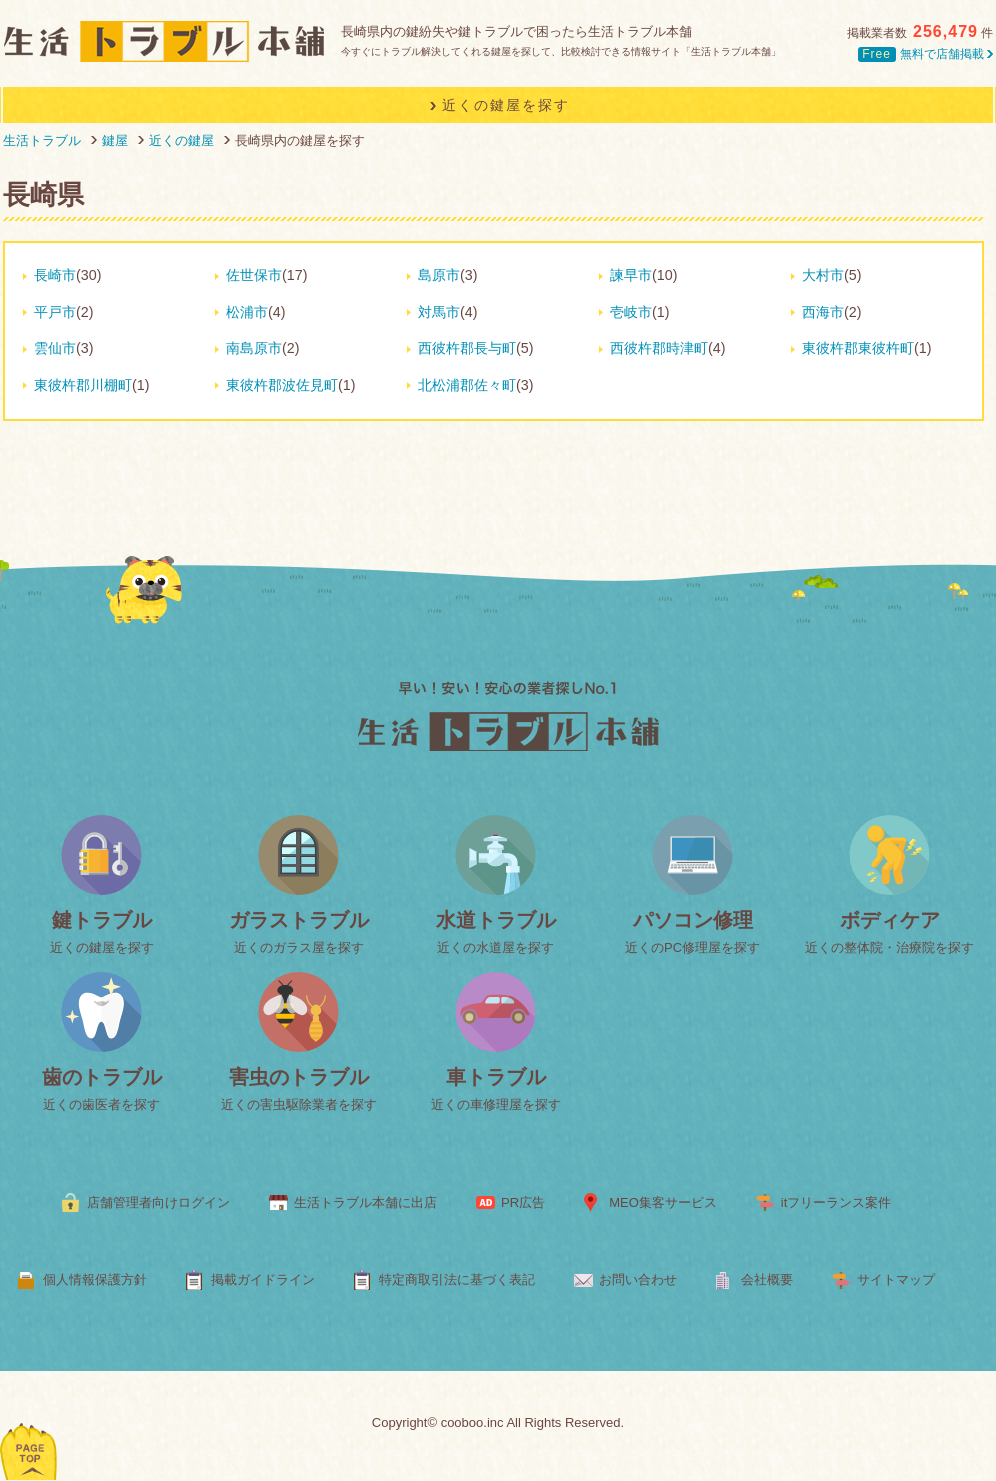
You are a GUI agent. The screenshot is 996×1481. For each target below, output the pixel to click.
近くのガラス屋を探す (299, 947)
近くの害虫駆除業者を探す (299, 1104)
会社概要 (767, 1279)
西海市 (823, 312)
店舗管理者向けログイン (158, 1202)
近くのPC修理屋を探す (692, 947)
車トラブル (496, 1077)
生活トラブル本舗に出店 (365, 1202)
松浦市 (247, 312)
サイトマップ (896, 1279)
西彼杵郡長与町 (467, 348)
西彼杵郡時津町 (659, 348)
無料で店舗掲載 (925, 54)
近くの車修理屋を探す (496, 1104)
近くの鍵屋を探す (102, 947)
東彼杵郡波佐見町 (282, 385)
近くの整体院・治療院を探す (889, 947)
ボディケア (890, 920)
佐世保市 (254, 275)
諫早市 (631, 275)
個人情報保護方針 (95, 1279)
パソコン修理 (693, 920)
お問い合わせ (638, 1279)
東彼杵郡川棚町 (83, 385)
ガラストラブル (299, 920)
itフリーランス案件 (836, 1202)
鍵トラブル (102, 920)
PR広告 (523, 1202)
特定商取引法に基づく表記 (457, 1279)
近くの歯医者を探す (101, 1104)
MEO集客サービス (663, 1202)
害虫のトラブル (299, 1077)
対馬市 (439, 312)
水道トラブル (496, 920)
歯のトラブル (102, 1077)
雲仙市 (55, 348)
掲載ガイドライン (263, 1279)
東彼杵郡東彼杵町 (858, 348)
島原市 (439, 275)
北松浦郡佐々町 (467, 385)
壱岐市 (631, 312)
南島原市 (254, 348)
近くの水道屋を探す (495, 947)
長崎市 (55, 275)
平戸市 (55, 312)
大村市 (823, 275)
